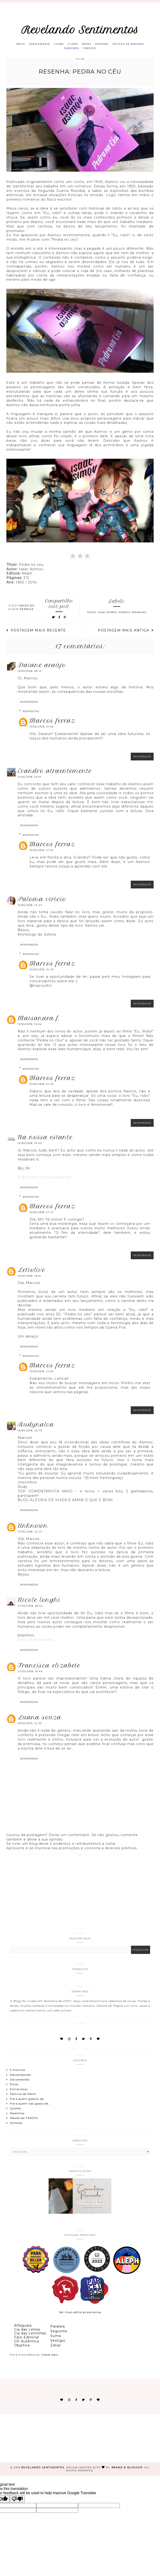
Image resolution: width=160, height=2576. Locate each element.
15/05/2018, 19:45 (30, 1146)
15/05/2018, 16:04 (30, 1027)
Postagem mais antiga (126, 633)
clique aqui (49, 2357)
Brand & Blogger (127, 2470)
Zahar (55, 2348)
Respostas (31, 714)
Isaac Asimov (107, 615)
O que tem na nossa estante (44, 1180)
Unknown (33, 1528)
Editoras (126, 44)
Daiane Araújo (42, 668)
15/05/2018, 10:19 (29, 780)
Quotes (15, 2111)
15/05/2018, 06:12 (30, 674)
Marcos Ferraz (52, 723)
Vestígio (57, 2343)
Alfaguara (23, 2328)
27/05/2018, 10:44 (30, 1674)
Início (32, 44)
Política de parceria (59, 50)
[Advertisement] (80, 1894)
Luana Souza (40, 1720)
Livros (76, 44)
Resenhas (139, 615)
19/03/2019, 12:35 (30, 1726)
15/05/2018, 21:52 (41, 853)
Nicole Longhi (39, 1602)
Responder (29, 705)
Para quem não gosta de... (30, 2106)
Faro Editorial (26, 2340)
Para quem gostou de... (28, 2102)
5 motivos (17, 2073)
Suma (55, 2339)
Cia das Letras (27, 2332)
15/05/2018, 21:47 (41, 1215)
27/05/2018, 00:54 (30, 1609)
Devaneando (19, 2082)
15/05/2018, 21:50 (41, 729)
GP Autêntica (26, 2344)
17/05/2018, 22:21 (30, 1534)
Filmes (92, 44)
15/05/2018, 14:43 (30, 908)
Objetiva (22, 2348)
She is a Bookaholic (36, 1643)
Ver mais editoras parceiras (80, 2315)
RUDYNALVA (36, 1427)
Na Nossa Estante (45, 1140)
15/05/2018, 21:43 (41, 972)
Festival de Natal (23, 2097)
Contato (111, 50)
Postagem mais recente (36, 633)
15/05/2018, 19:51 (29, 1279)
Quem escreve (53, 44)
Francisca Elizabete (49, 1668)
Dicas (14, 2087)
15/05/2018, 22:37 (30, 1433)
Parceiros (90, 50)
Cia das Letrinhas (30, 2336)
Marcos (124, 615)
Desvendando (20, 2078)
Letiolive (31, 1272)
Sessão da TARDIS (24, 2121)
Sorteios (16, 2126)
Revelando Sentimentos (80, 30)
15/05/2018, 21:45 (41, 1087)
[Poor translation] (17, 2502)
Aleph (91, 615)
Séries (108, 44)
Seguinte (58, 2334)
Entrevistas (19, 2092)
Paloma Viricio (42, 902)
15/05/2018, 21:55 (41, 1374)
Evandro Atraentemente (55, 774)
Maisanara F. (39, 1021)
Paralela (57, 2329)
